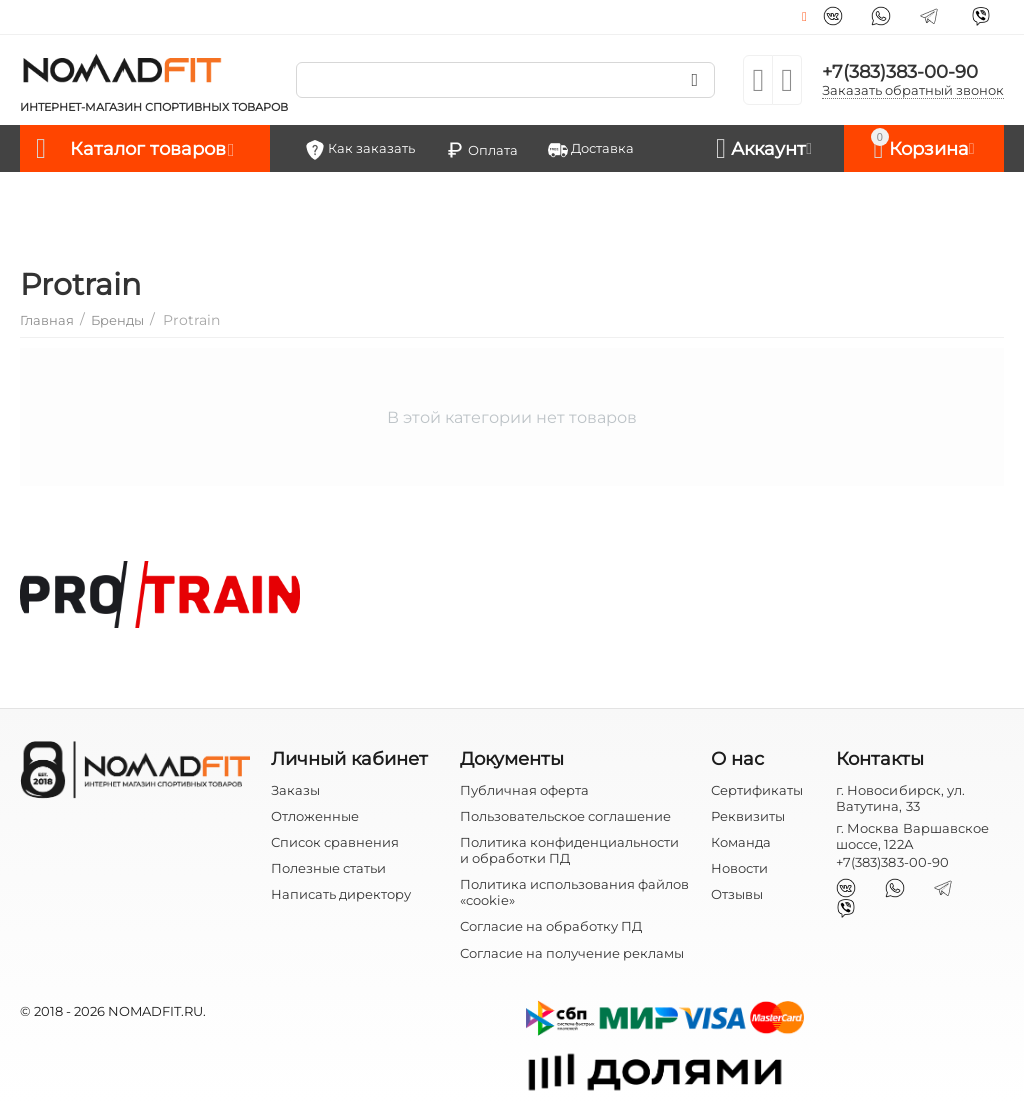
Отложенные (315, 816)
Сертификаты (757, 790)
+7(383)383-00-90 (900, 72)
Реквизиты (748, 816)
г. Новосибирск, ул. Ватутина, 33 (900, 798)
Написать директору (341, 894)
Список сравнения (335, 842)
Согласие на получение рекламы (572, 953)
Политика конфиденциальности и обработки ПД (569, 850)
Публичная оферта (524, 790)
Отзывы (737, 894)
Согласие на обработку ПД (551, 926)
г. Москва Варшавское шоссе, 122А (912, 836)
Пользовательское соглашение (565, 816)
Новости (739, 868)
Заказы (295, 790)
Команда (741, 842)
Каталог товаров (148, 149)
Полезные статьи (328, 868)
